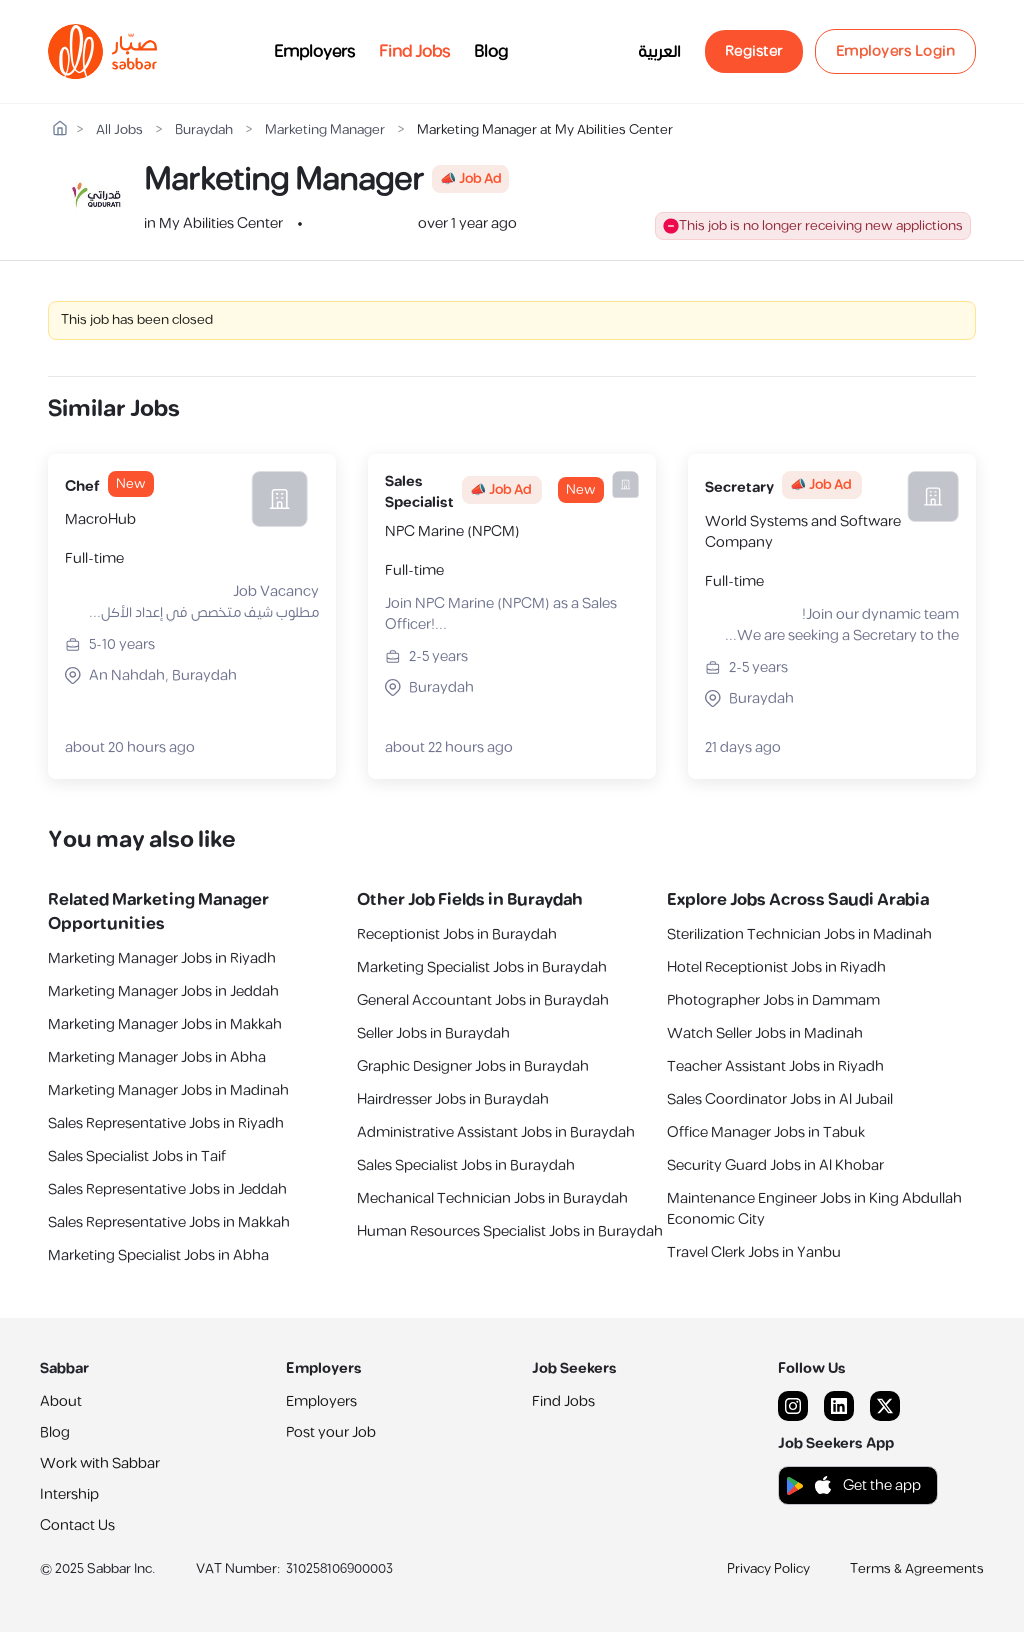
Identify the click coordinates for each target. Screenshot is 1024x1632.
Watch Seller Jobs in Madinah (765, 1033)
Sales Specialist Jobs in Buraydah (466, 1165)
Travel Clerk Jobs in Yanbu (754, 1252)
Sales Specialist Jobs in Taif (137, 1156)
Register (754, 51)
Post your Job (331, 1432)
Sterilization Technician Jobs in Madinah (799, 934)
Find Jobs (414, 52)
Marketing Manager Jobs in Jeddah (163, 991)
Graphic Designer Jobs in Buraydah (473, 1066)
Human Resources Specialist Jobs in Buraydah (510, 1231)
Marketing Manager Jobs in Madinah (168, 1090)
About (61, 1401)
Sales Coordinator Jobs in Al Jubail (780, 1099)
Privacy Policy (768, 1569)
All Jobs (119, 130)
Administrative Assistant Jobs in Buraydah (496, 1132)
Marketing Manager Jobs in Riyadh (162, 958)
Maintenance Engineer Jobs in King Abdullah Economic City (814, 1209)
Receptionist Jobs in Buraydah (457, 934)
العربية (659, 52)
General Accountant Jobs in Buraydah (483, 1000)
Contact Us (77, 1525)
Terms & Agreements (917, 1569)
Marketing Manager (325, 130)
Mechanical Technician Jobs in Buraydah (492, 1198)
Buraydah (204, 130)
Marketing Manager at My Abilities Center (545, 130)
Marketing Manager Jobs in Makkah (165, 1024)
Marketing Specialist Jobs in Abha (158, 1255)
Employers (314, 52)
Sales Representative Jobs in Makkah (169, 1222)
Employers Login (896, 51)
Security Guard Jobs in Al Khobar (775, 1165)
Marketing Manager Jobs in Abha (157, 1057)
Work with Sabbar (100, 1463)
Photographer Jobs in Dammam (773, 1000)
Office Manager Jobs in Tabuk (766, 1132)
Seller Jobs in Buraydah (433, 1033)
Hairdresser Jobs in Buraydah (453, 1099)
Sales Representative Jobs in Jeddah (167, 1189)
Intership (69, 1494)
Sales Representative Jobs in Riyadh (166, 1123)
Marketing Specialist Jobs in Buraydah (482, 967)
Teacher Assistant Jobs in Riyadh (775, 1066)
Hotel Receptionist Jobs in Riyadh (776, 967)
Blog (491, 52)
